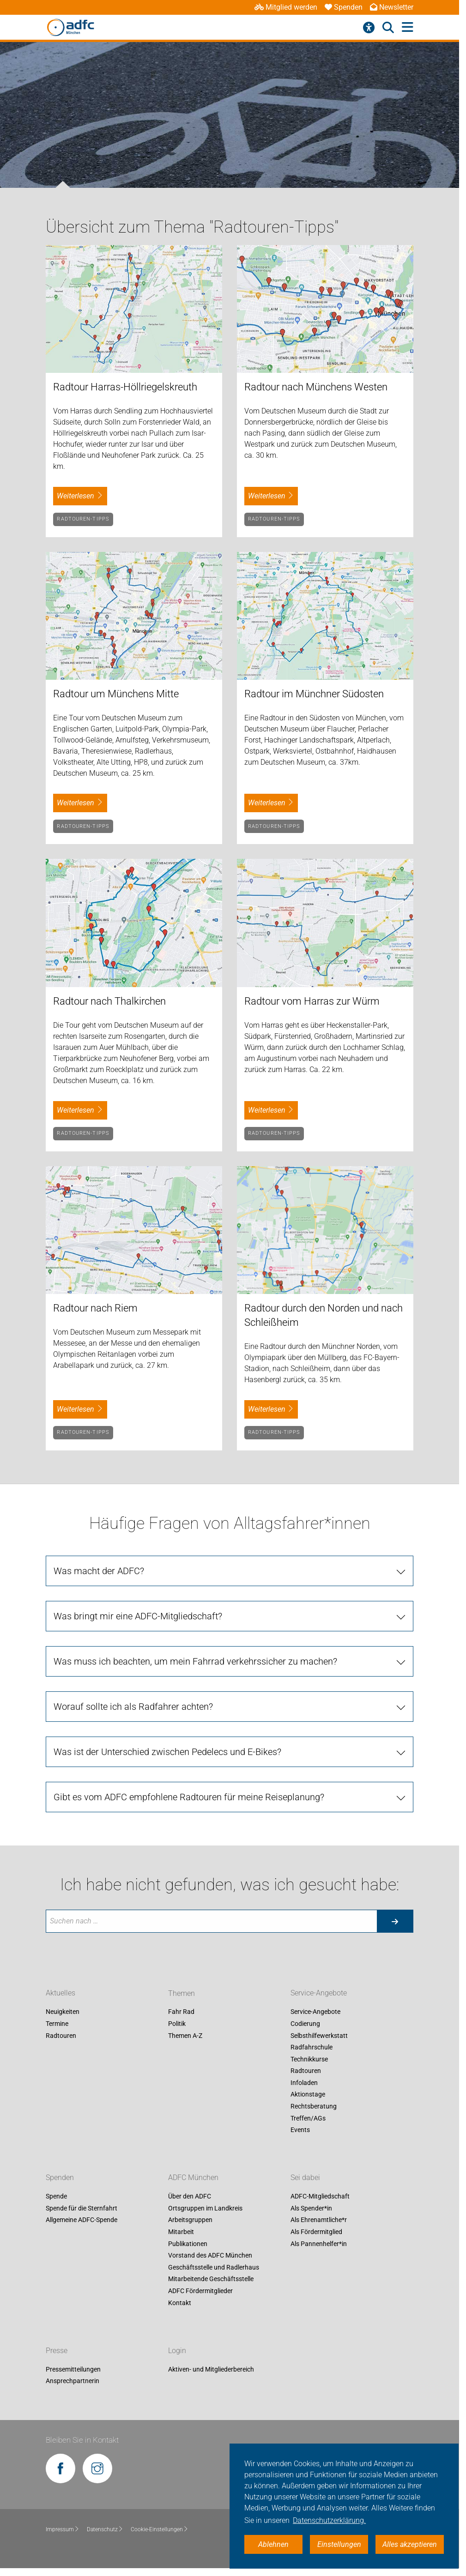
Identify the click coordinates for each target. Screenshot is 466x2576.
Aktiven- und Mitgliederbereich (211, 2369)
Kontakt (179, 2302)
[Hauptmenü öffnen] (407, 27)
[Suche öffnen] (388, 27)
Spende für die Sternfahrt (81, 2208)
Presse (56, 2350)
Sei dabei (305, 2178)
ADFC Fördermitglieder (200, 2290)
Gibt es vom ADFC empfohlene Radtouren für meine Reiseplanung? (189, 1797)
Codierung (305, 2023)
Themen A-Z (185, 2035)
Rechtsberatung (313, 2106)
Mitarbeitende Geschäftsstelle (211, 2279)
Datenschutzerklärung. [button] (329, 2520)
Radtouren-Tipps (83, 519)
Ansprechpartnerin (72, 2381)
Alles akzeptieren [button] (409, 2544)
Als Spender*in (311, 2208)
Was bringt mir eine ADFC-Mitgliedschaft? (138, 1616)
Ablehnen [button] (273, 2544)
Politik (177, 2023)
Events (300, 2130)
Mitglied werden (285, 7)
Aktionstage (307, 2094)
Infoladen (304, 2082)
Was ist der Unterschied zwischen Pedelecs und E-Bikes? (167, 1751)
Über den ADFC (189, 2196)
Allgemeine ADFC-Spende (81, 2220)
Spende (56, 2196)
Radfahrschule (311, 2047)
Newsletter (391, 7)
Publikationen (187, 2243)
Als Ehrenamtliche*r (318, 2220)
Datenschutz (105, 2529)
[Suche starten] (395, 1921)
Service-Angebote (318, 1993)
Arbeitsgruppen (190, 2220)
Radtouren (61, 2035)
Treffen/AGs (308, 2118)
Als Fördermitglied (316, 2231)
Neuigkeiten (62, 2012)
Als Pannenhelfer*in (318, 2243)
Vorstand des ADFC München (210, 2255)
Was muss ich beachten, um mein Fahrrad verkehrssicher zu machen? (195, 1661)
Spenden (344, 7)
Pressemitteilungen (73, 2369)
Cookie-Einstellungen (159, 2529)
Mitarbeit (181, 2231)
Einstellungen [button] (339, 2544)
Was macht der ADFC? (99, 1570)
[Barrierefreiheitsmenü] (369, 27)
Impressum (62, 2529)
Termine (57, 2023)
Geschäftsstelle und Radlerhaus (213, 2267)
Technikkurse (309, 2059)
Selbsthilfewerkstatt (319, 2035)
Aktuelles (60, 1993)
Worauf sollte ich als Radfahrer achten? (133, 1706)
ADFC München (193, 2178)
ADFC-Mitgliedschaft (320, 2196)
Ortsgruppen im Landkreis (205, 2208)
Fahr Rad (181, 2012)
